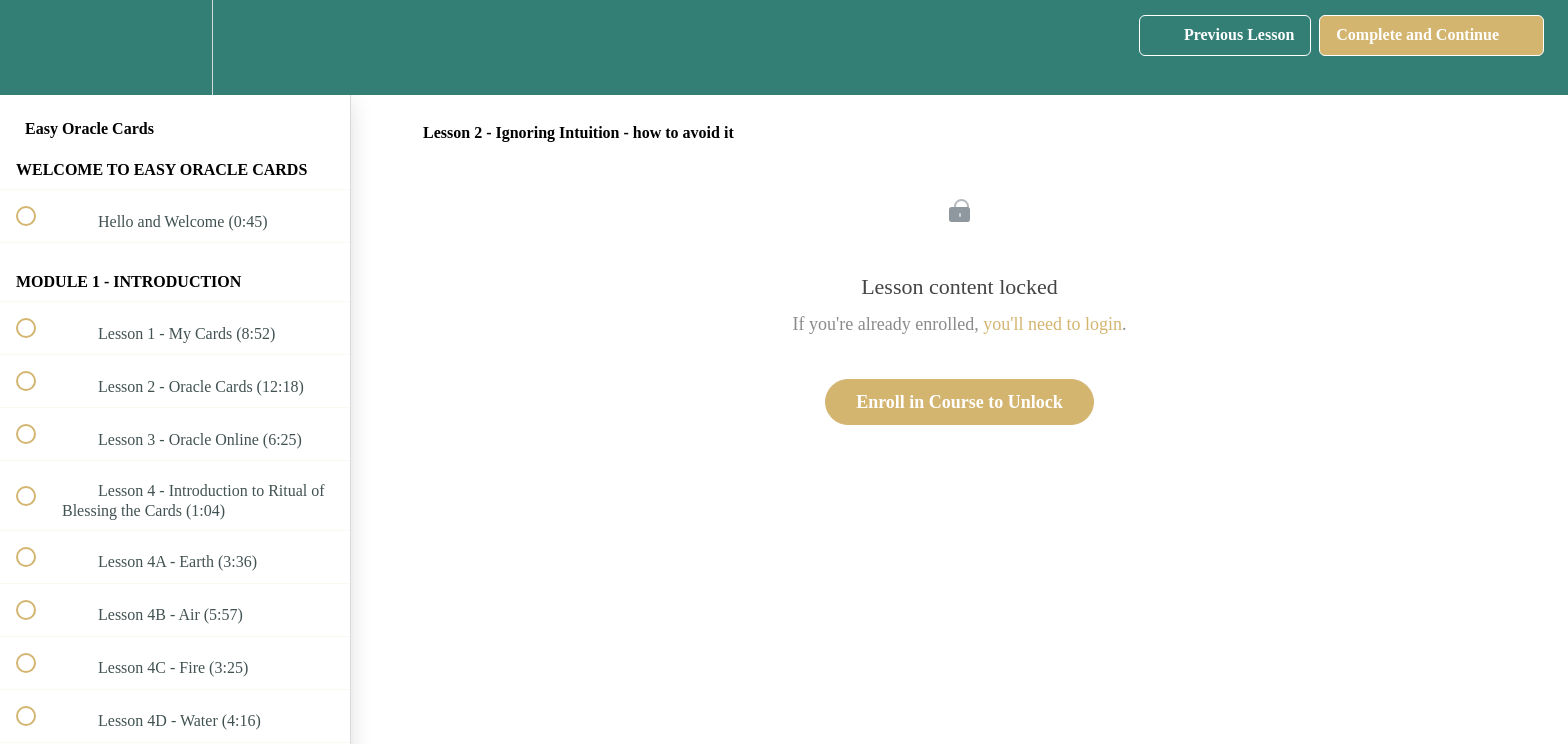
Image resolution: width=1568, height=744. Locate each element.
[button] (37, 47)
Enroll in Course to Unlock (959, 402)
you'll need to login (1052, 324)
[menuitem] (175, 47)
